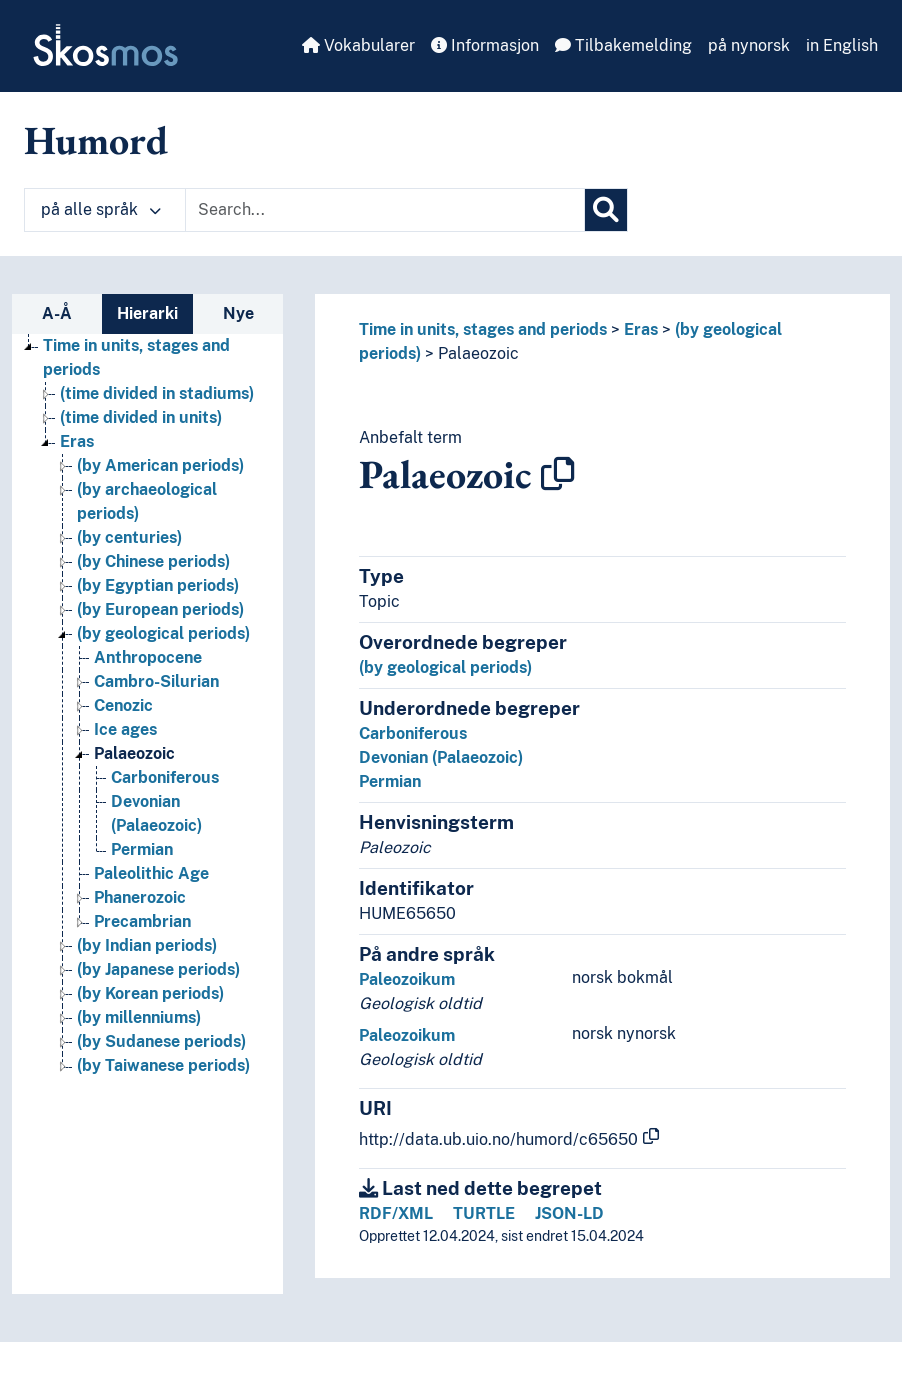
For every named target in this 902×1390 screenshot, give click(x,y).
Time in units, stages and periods (483, 329)
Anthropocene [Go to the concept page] (148, 657)
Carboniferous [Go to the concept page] (165, 777)
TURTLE (484, 1213)
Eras (641, 329)
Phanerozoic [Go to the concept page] (140, 897)
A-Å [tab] (57, 313)
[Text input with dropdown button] (385, 210)
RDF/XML (396, 1213)
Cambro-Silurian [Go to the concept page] (156, 681)
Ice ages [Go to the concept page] (125, 729)
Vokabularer (358, 45)
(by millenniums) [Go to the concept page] (139, 1017)
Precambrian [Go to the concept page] (142, 921)
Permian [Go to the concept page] (142, 849)
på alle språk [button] (101, 209)
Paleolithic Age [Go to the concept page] (151, 873)
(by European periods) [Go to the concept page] (160, 609)
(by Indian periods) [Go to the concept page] (147, 945)
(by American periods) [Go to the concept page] (160, 465)
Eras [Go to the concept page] (77, 441)
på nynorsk (749, 45)
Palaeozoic (478, 353)
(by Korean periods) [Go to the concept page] (150, 993)
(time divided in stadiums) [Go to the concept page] (157, 393)
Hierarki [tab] (147, 313)
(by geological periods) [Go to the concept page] (163, 633)
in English (842, 45)
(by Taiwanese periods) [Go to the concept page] (163, 1065)
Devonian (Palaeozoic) (441, 757)
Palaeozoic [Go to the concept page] (134, 753)
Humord (96, 140)
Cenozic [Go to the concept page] (123, 705)
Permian (390, 781)
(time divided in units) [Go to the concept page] (141, 417)
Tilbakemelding (623, 45)
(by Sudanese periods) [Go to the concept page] (161, 1041)
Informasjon (485, 45)
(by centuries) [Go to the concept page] (129, 537)
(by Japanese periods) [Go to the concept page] (158, 969)
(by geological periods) (445, 667)
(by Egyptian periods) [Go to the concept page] (158, 585)
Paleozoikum (407, 979)
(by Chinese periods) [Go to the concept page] (153, 561)
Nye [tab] (238, 313)
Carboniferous (413, 733)
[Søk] (606, 210)
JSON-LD (569, 1213)
